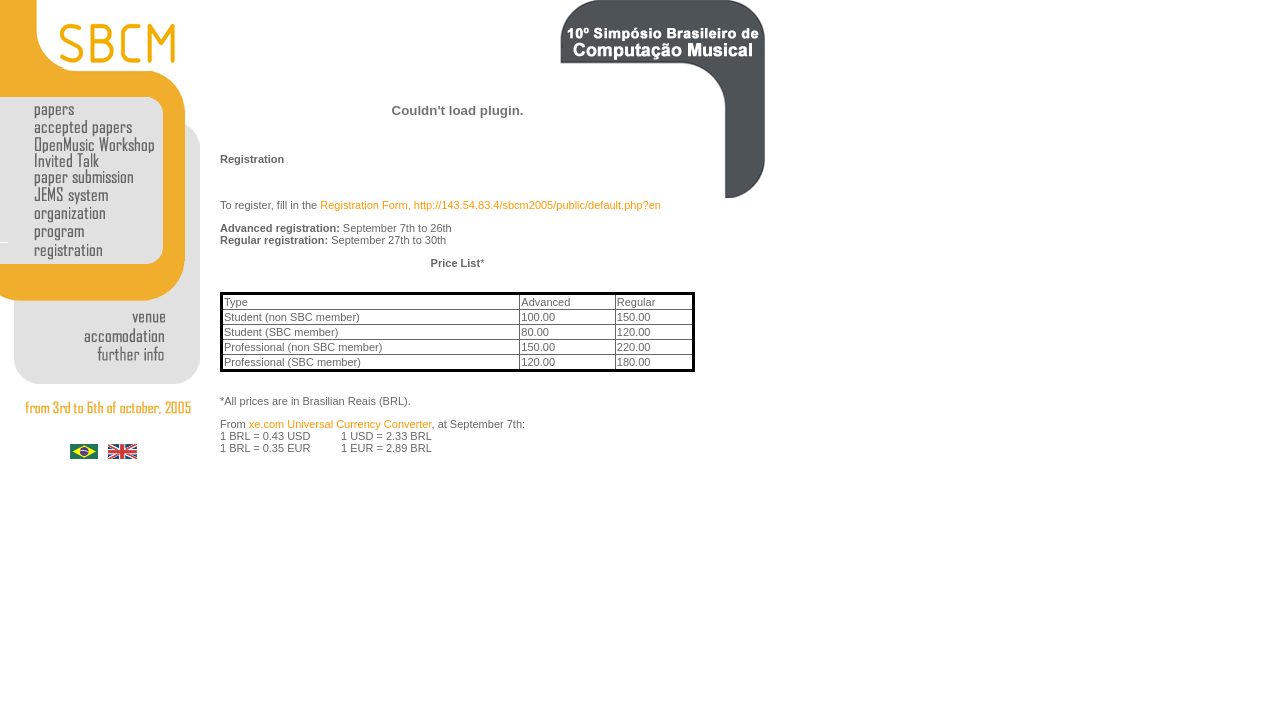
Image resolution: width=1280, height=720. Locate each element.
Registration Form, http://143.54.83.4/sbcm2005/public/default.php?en (490, 205)
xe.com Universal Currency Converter (340, 424)
